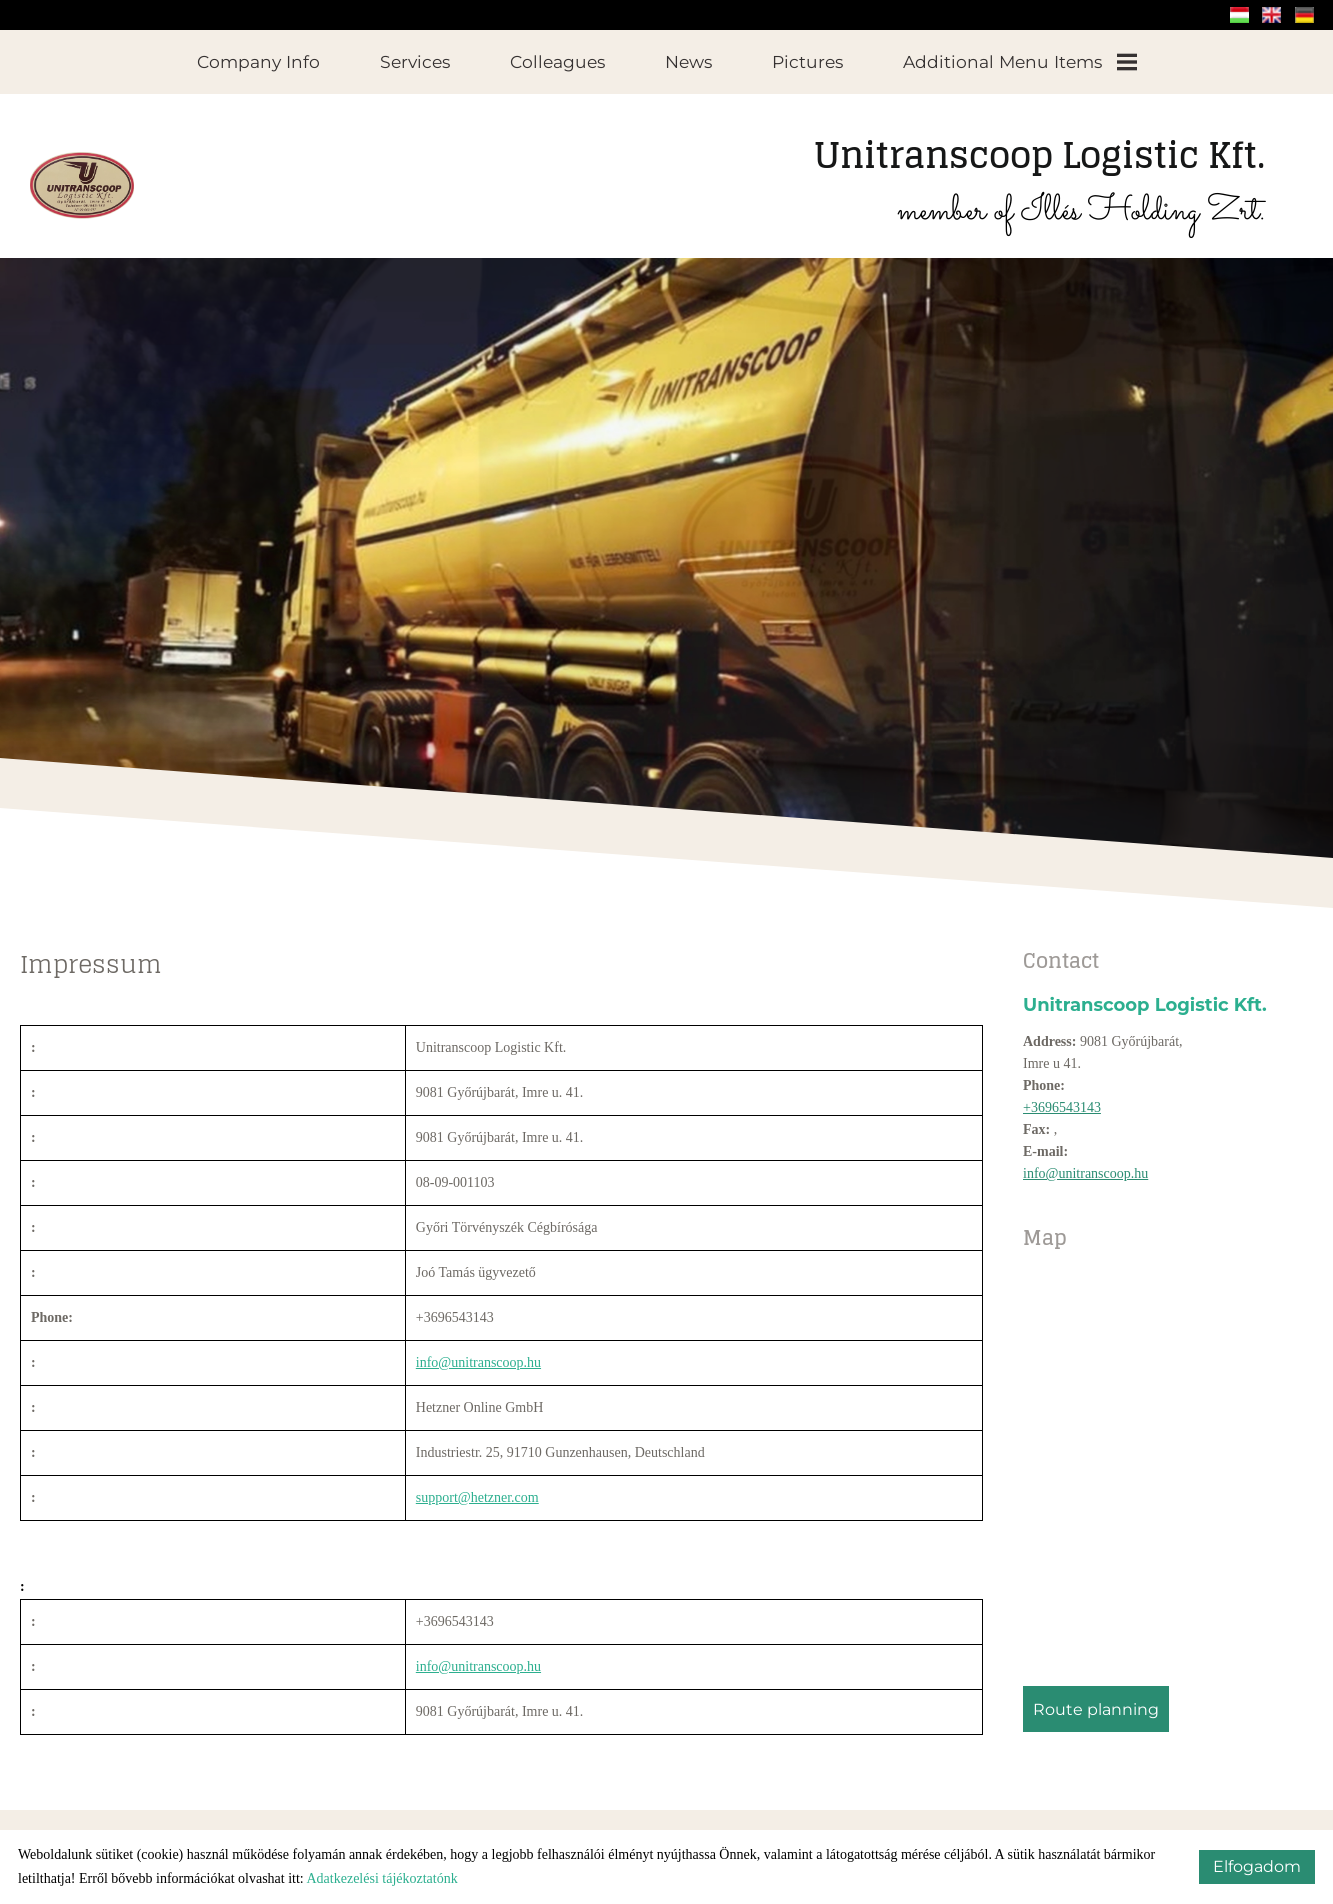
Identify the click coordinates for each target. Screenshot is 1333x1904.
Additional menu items (1020, 61)
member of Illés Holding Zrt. (1039, 171)
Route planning (1096, 1699)
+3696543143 (1062, 1097)
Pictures (807, 61)
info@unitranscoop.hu (1085, 1163)
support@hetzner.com (477, 1487)
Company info (258, 61)
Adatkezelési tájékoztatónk (381, 1878)
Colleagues (557, 61)
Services (415, 61)
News (688, 61)
